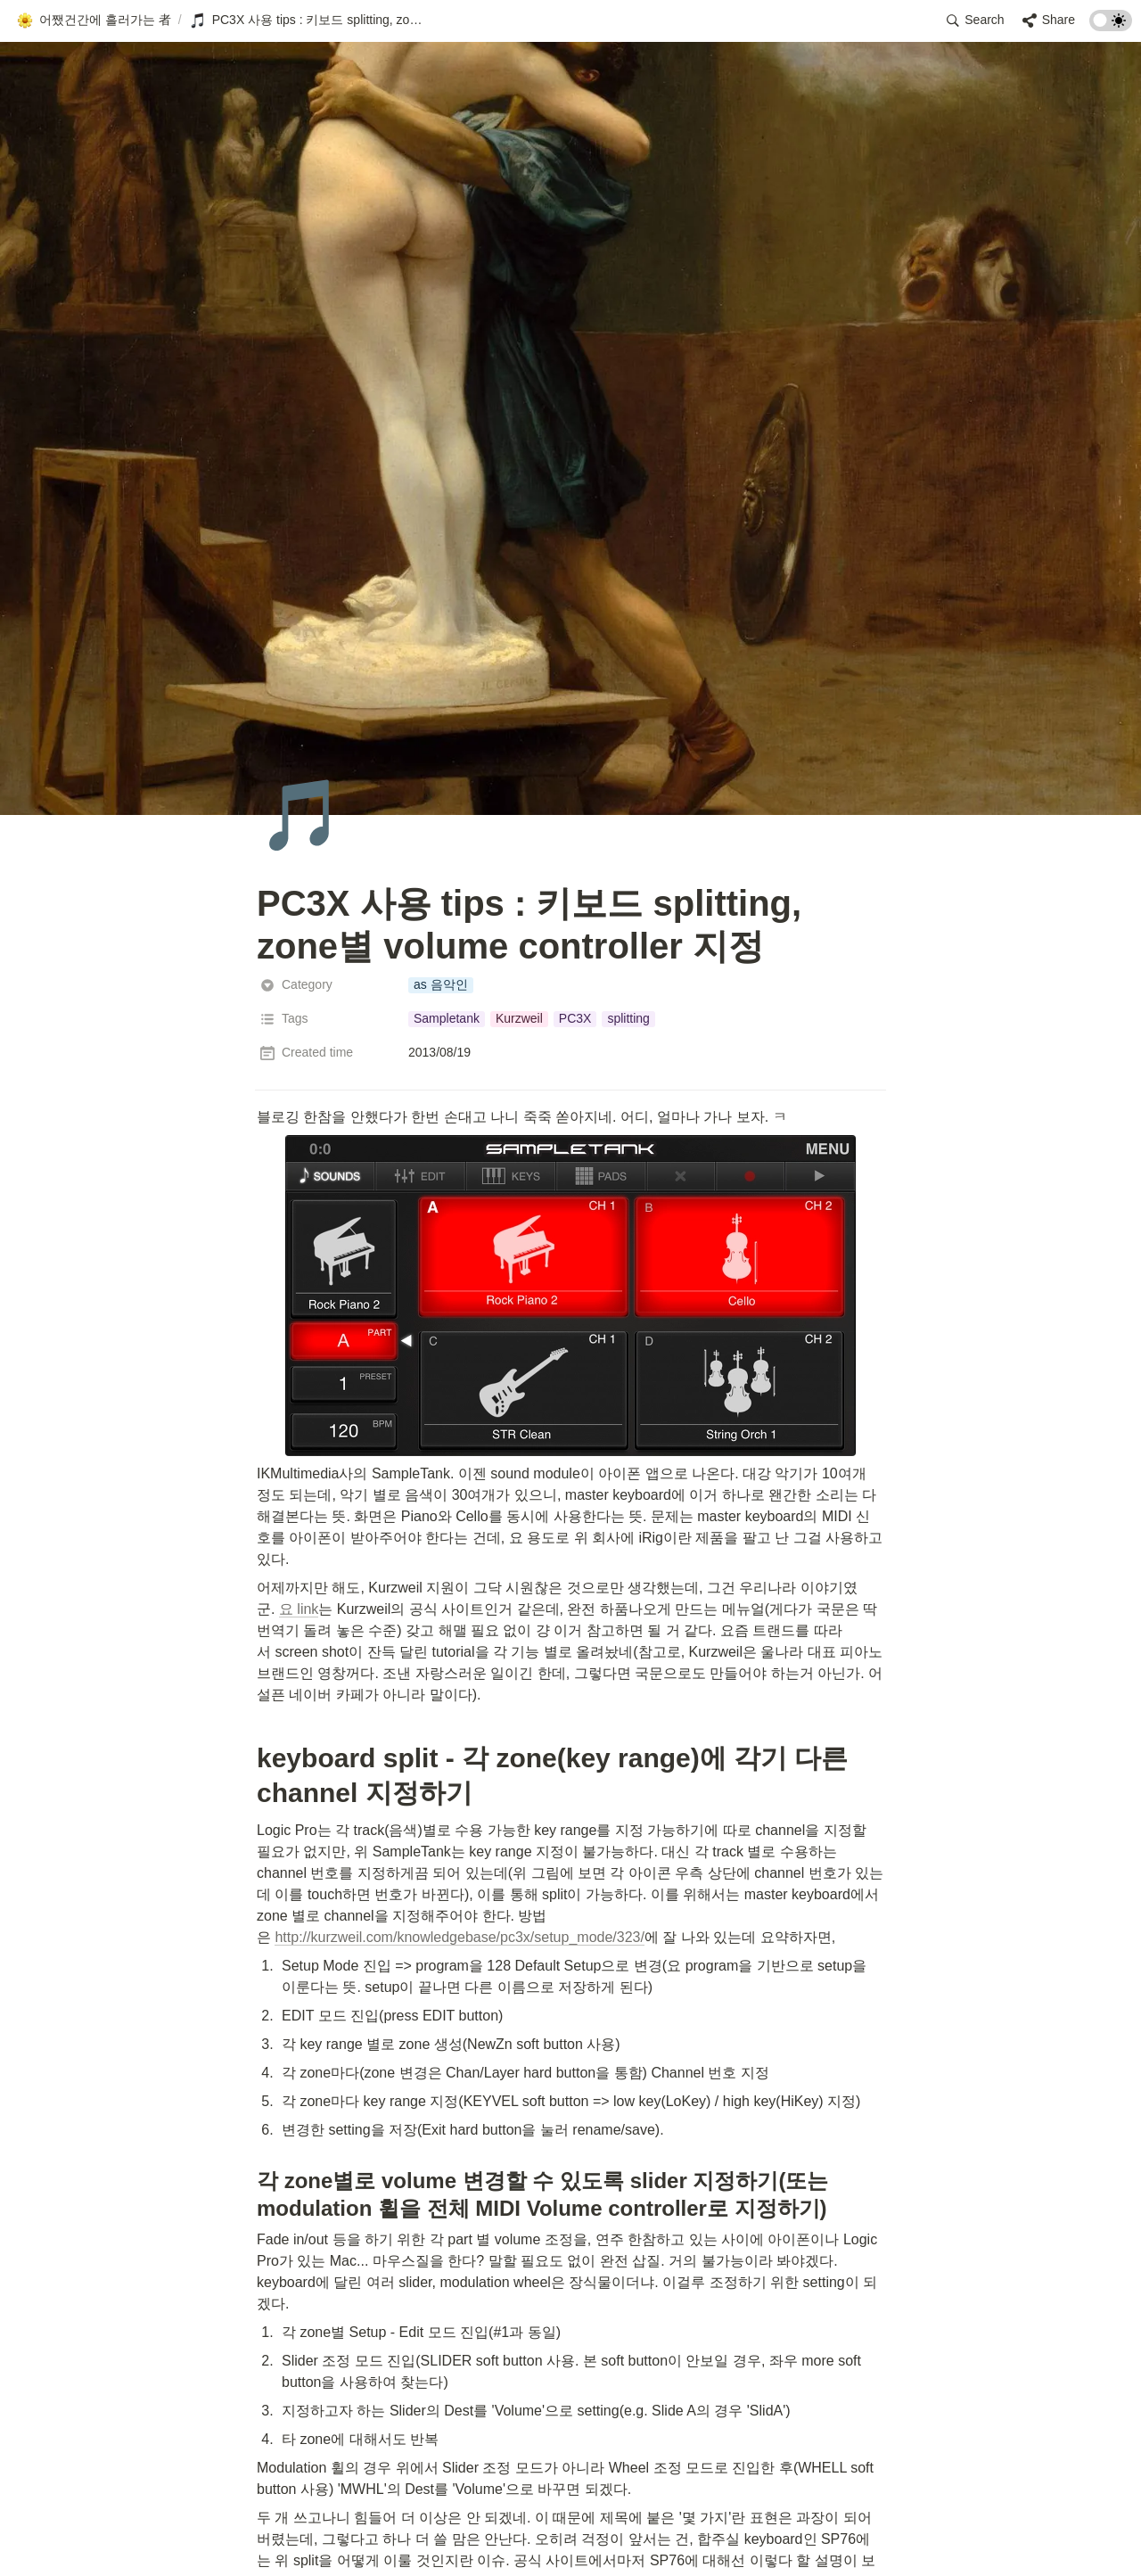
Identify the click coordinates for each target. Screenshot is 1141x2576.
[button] (93, 20)
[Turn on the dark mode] (1110, 26)
